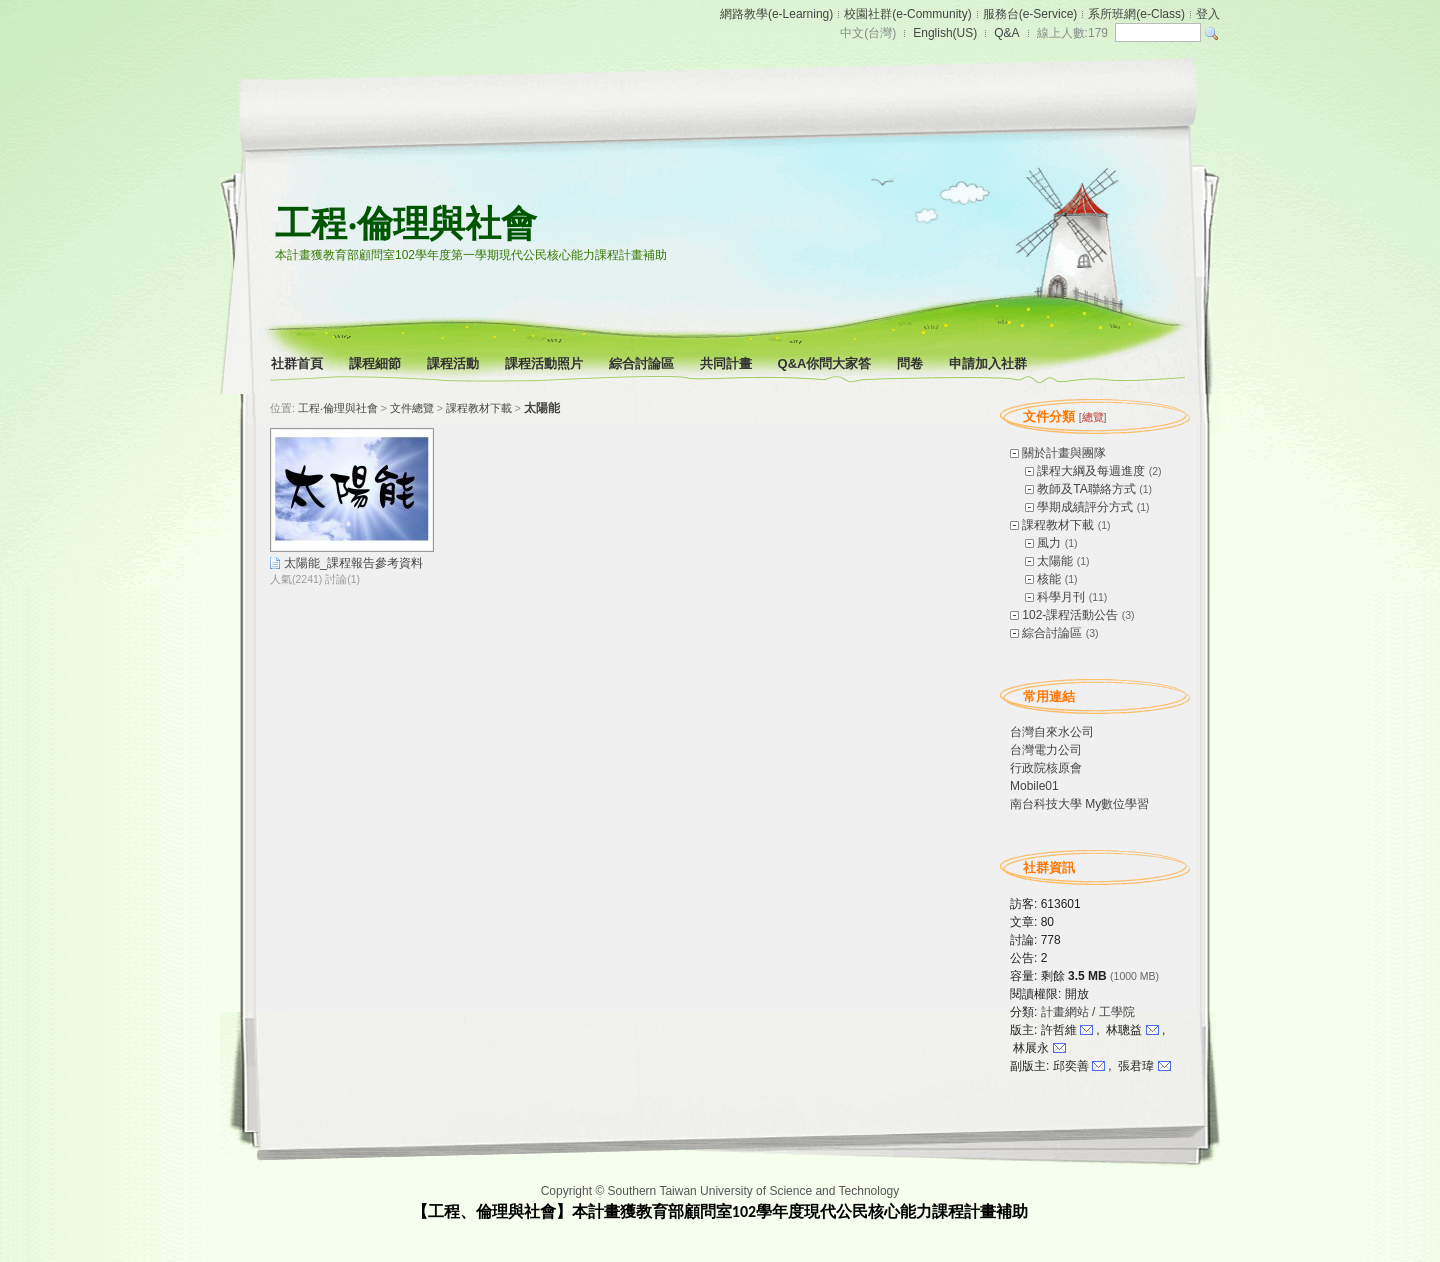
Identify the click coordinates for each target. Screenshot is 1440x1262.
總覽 (1093, 417)
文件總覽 (412, 408)
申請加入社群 (989, 363)
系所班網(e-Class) (1136, 14)
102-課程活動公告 (1070, 615)
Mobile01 (1034, 786)
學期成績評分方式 (1085, 507)
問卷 (911, 363)
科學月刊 (1061, 597)
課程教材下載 (1058, 525)
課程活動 (454, 363)
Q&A (1006, 33)
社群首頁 (298, 363)
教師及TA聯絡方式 (1086, 489)
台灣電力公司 (1046, 750)
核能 (1049, 579)
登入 (1208, 14)
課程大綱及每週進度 (1091, 471)
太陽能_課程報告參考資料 (353, 563)
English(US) (945, 33)
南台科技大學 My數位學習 (1079, 804)
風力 (1049, 543)
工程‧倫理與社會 (406, 223)
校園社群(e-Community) (907, 14)
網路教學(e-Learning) (776, 14)
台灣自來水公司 (1052, 732)
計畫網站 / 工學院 (1088, 1012)
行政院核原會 (1046, 768)
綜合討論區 (643, 363)
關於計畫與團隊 (1064, 453)
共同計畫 (727, 363)
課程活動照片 (545, 363)
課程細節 (376, 363)
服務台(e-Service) (1030, 14)
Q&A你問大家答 (826, 363)
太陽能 (1055, 561)
